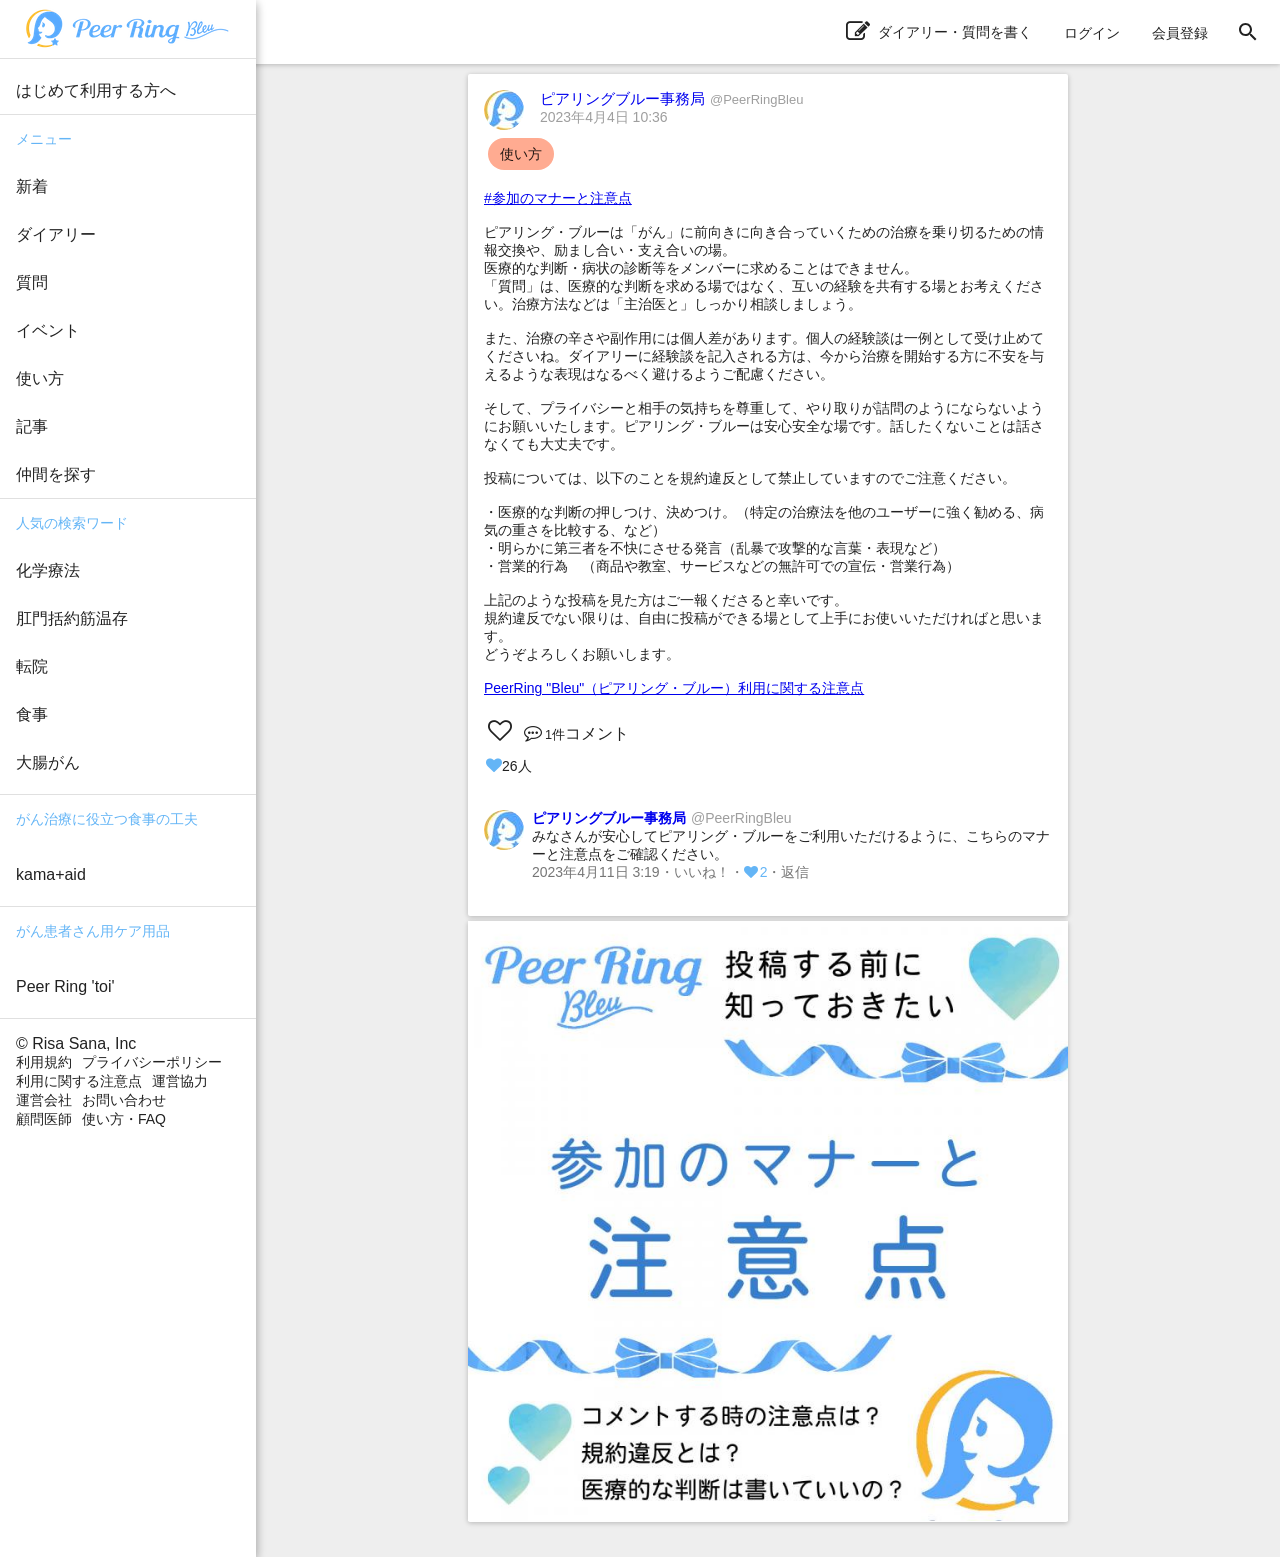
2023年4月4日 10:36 (604, 117)
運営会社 (44, 1100)
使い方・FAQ (124, 1119)
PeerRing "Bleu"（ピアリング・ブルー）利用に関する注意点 (674, 688)
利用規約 (44, 1062)
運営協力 (180, 1081)
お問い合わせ (124, 1100)
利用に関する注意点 (79, 1081)
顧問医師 (44, 1119)
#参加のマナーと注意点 (558, 198)
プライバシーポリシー (152, 1062)
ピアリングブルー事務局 (671, 98)
